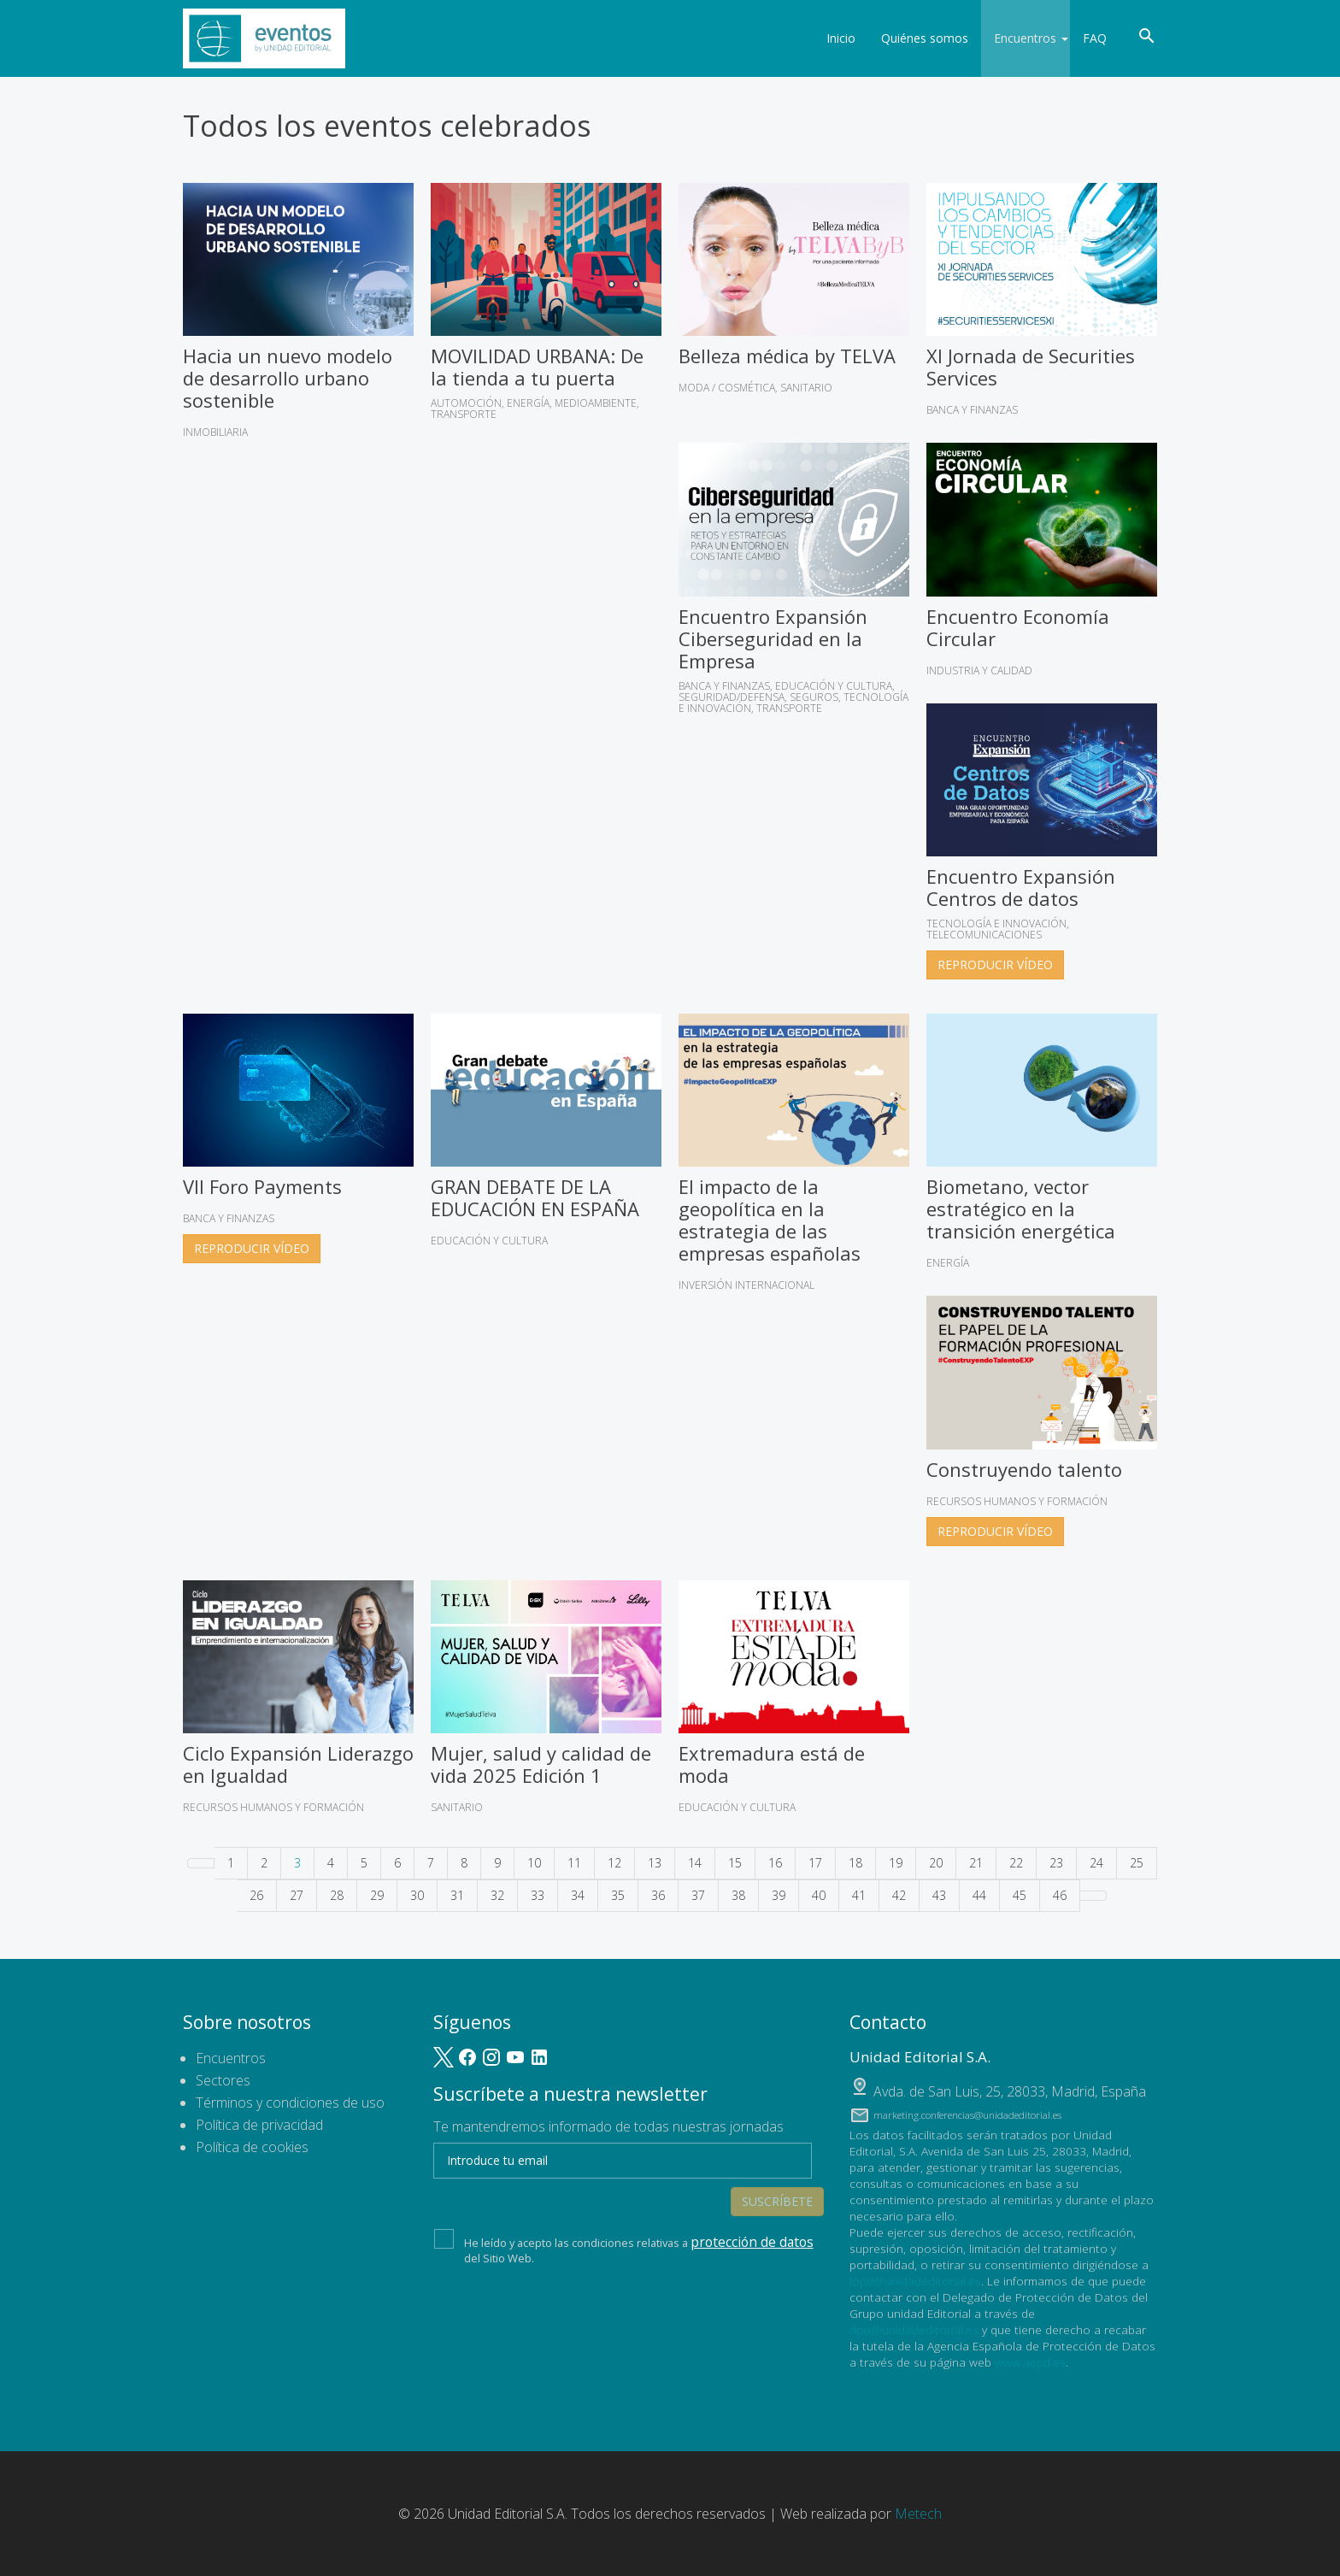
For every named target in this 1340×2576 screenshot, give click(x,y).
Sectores (223, 2080)
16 (775, 1863)
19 (895, 1863)
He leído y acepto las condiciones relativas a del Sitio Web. (623, 2216)
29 (377, 1895)
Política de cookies (252, 2147)
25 (1136, 1863)
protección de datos (742, 2211)
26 (256, 1895)
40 (819, 1895)
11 (574, 1863)
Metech (918, 2513)
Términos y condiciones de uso (290, 2102)
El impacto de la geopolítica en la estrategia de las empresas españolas (770, 1219)
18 (855, 1863)
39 (778, 1895)
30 (417, 1895)
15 (735, 1863)
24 (1096, 1863)
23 (1056, 1863)
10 (534, 1863)
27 (296, 1895)
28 (337, 1895)
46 (1060, 1895)
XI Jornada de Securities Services (1030, 367)
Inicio (829, 38)
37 (698, 1895)
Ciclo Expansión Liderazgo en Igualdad (298, 1764)
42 (899, 1895)
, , (1009, 2091)
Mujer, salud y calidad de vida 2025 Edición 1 (541, 1764)
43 (939, 1895)
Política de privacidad (259, 2124)
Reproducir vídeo (995, 964)
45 (1019, 1895)
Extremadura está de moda (772, 1764)
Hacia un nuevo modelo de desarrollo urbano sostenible (287, 378)
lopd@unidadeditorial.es (915, 2281)
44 (979, 1895)
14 (695, 1863)
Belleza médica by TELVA (787, 355)
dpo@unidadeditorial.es (914, 2329)
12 (614, 1863)
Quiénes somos (913, 38)
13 (654, 1863)
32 (497, 1895)
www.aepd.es (1030, 2362)
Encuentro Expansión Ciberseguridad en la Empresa (773, 638)
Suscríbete (777, 2157)
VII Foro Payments (262, 1186)
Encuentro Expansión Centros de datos (1020, 887)
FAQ (1095, 38)
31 (457, 1895)
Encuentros (1020, 38)
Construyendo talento (1024, 1469)
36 (658, 1895)
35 (618, 1895)
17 (815, 1863)
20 (936, 1863)
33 (537, 1895)
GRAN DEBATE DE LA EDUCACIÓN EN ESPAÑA (535, 1197)
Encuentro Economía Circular (1017, 627)
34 (578, 1895)
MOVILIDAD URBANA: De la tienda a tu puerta (537, 367)
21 (976, 1863)
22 (1016, 1863)
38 (738, 1895)
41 (859, 1895)
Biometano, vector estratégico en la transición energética (1020, 1208)
